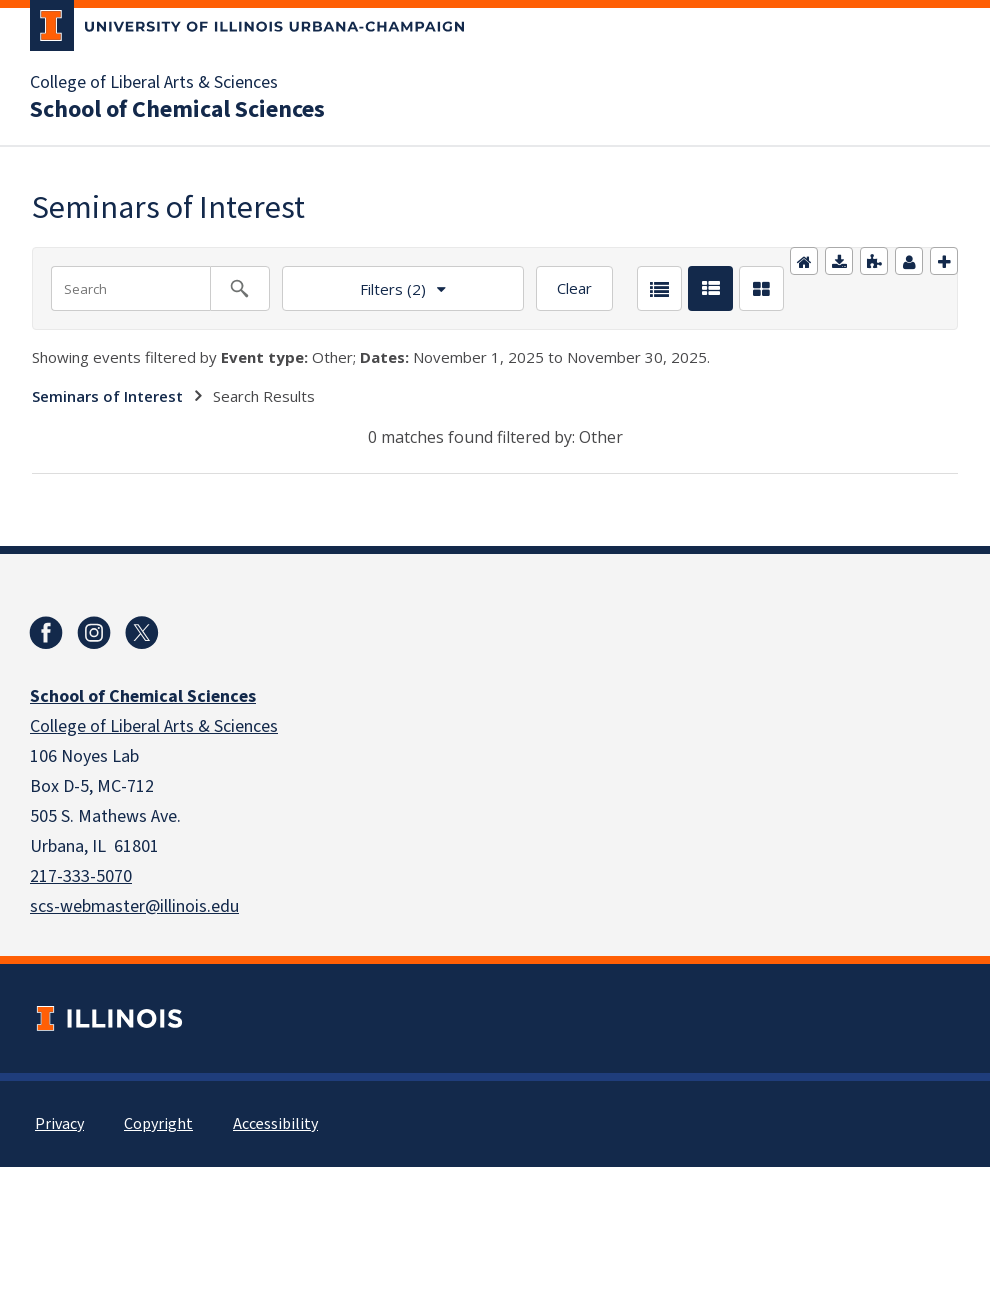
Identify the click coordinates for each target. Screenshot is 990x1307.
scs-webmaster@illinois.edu (134, 906)
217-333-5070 (81, 876)
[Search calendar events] (240, 288)
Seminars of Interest (107, 396)
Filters (354, 282)
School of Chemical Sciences (177, 110)
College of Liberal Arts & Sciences (154, 83)
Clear (574, 288)
